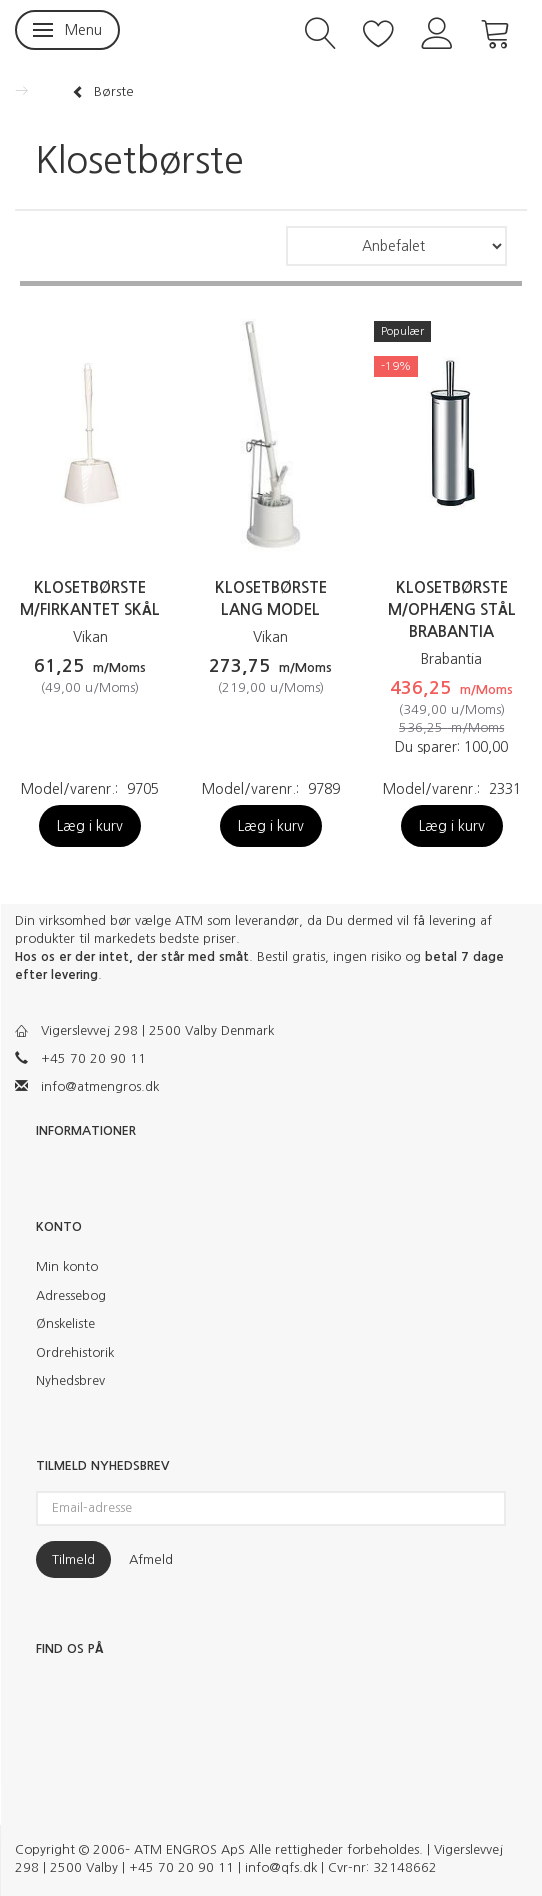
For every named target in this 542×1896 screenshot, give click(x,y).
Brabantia (451, 659)
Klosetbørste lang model (271, 598)
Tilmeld (73, 1559)
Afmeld (151, 1559)
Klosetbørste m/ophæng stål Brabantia (452, 609)
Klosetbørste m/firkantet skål (90, 598)
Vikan (90, 637)
